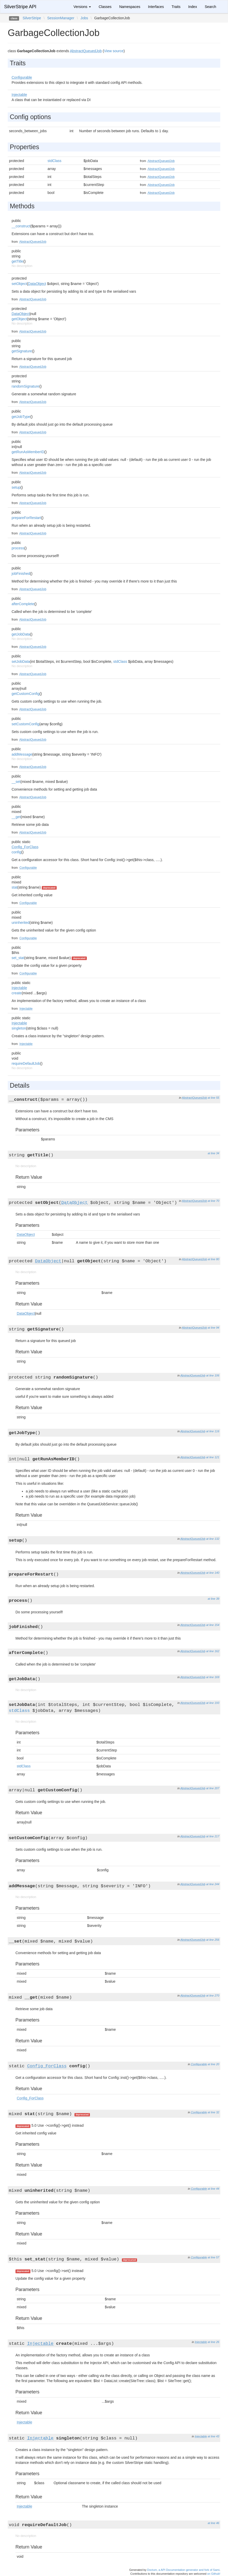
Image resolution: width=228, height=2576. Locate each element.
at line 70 (213, 1200)
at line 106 (212, 1375)
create (17, 993)
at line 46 (213, 2523)
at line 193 (212, 1702)
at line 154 (212, 1624)
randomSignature (25, 386)
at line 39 (213, 1598)
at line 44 (213, 2188)
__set (16, 782)
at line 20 (213, 2064)
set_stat (18, 958)
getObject (19, 319)
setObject (19, 284)
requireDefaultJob (26, 1063)
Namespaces (129, 7)
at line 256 (212, 1939)
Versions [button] (82, 7)
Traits (176, 7)
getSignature (22, 351)
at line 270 (212, 1995)
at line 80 (213, 1259)
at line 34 (213, 1153)
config (16, 852)
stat (15, 887)
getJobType (21, 417)
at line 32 (213, 2112)
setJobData (21, 661)
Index (192, 7)
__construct (21, 226)
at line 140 (212, 1572)
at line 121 (212, 1457)
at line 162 (212, 1651)
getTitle (17, 261)
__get (16, 817)
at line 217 (212, 1836)
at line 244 (212, 1884)
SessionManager (60, 18)
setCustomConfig (25, 724)
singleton (19, 1028)
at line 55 (213, 1097)
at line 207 (212, 1788)
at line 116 (212, 1431)
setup (16, 487)
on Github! (213, 2573)
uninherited (20, 922)
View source (114, 51)
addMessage (22, 754)
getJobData (21, 634)
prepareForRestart (26, 518)
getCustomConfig (25, 694)
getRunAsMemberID (28, 452)
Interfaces (156, 7)
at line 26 (213, 2342)
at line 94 (213, 1327)
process (18, 548)
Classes (105, 7)
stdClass (55, 161)
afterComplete (23, 604)
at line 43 (213, 2436)
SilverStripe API (20, 6)
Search (210, 7)
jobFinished (21, 573)
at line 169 (212, 1677)
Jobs (84, 18)
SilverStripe (32, 18)
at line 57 (213, 2257)
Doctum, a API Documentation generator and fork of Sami (183, 2569)
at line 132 (212, 1538)
